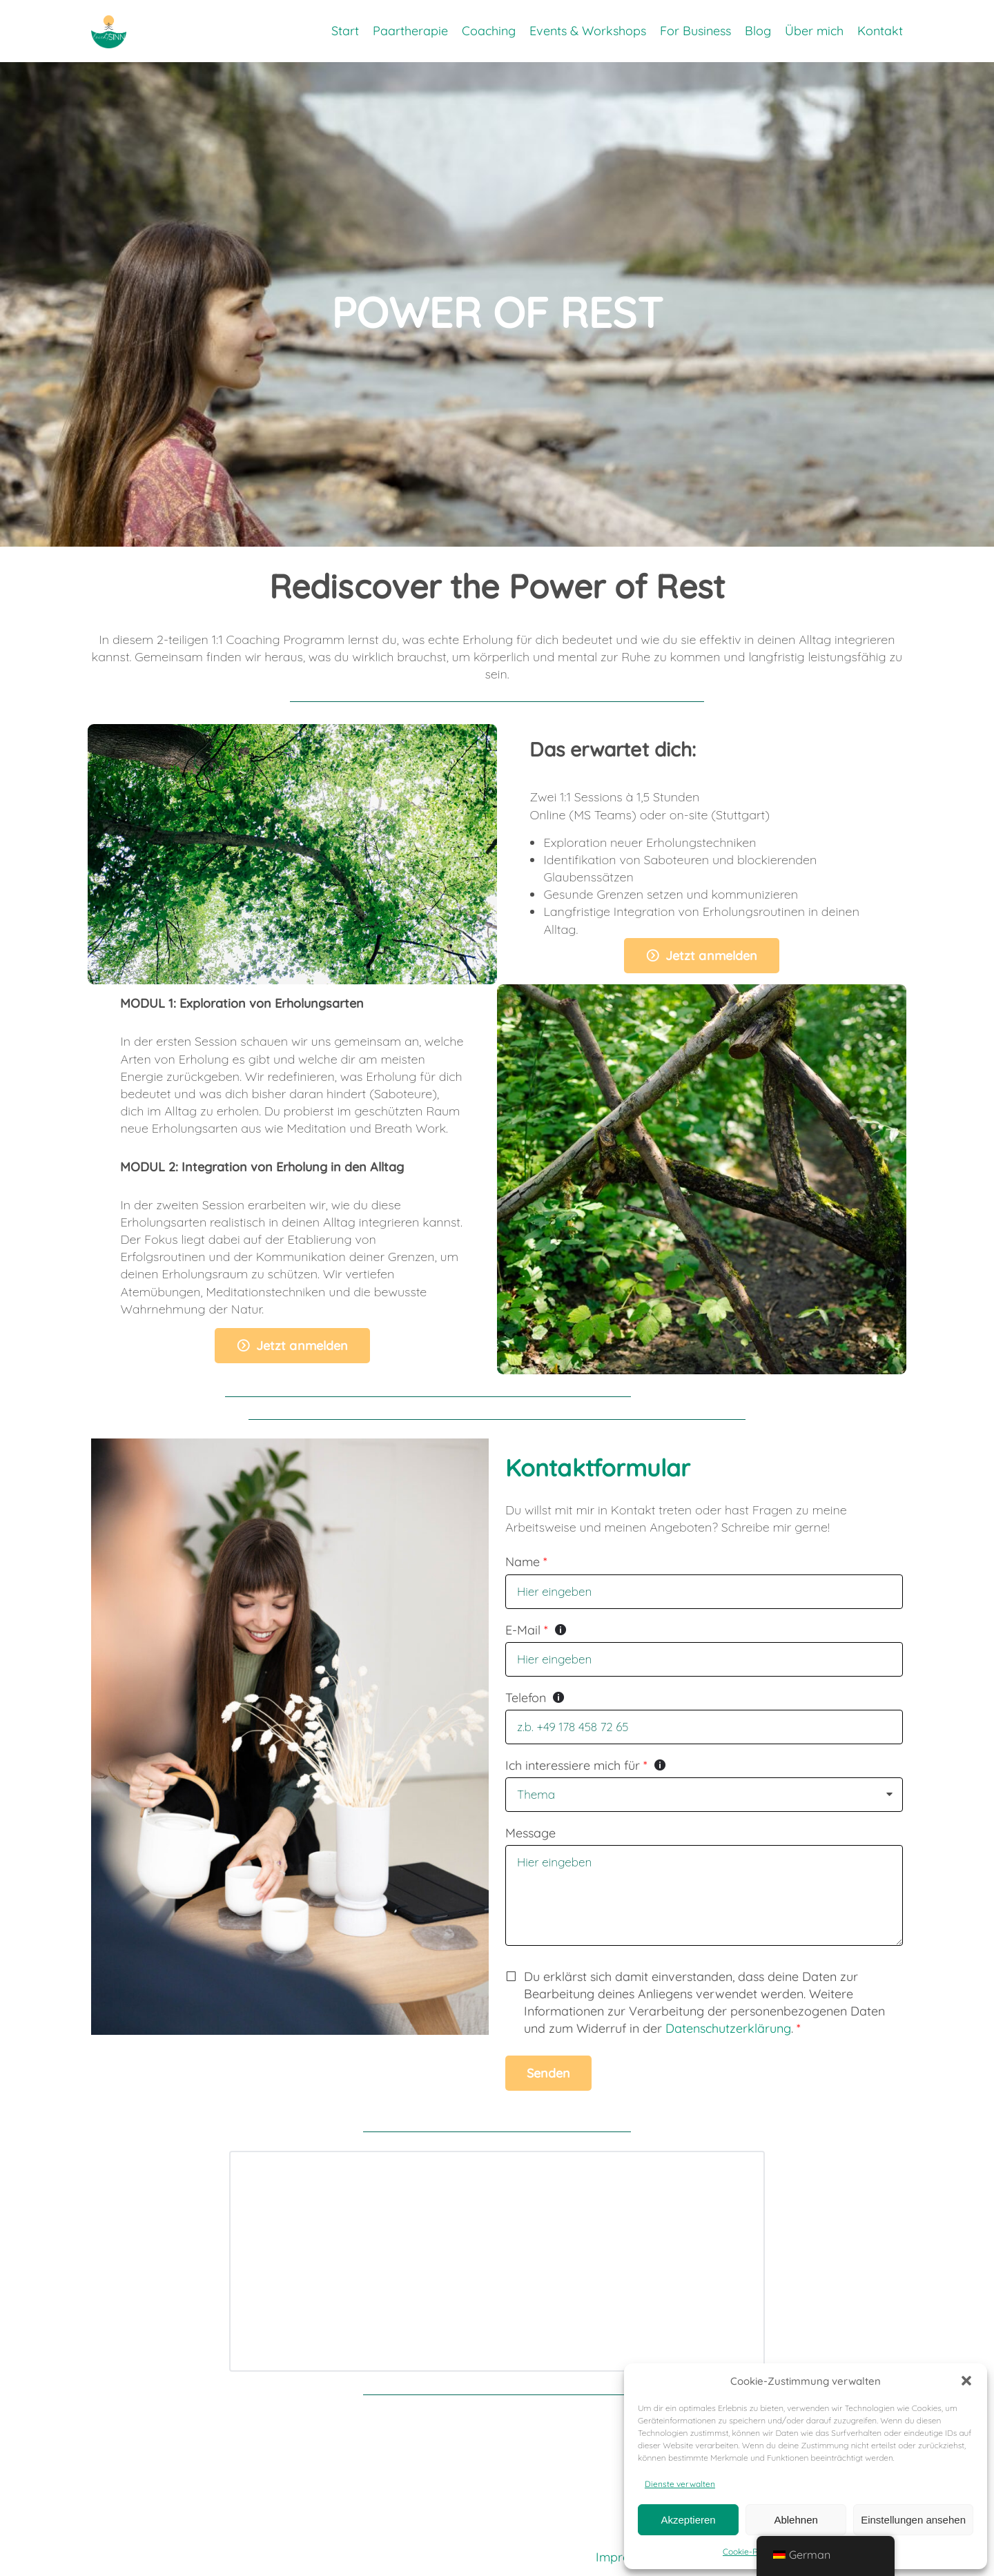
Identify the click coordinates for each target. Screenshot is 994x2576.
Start (345, 34)
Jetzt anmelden (711, 956)
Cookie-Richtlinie (755, 2551)
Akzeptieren (688, 2518)
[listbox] (704, 1794)
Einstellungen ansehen (913, 2518)
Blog (758, 34)
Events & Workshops (587, 34)
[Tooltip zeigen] (560, 1630)
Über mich (814, 34)
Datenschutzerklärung (728, 2028)
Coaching (489, 34)
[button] (966, 2378)
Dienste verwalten (680, 2482)
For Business (695, 34)
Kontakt (880, 34)
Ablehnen (795, 2518)
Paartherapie (410, 34)
